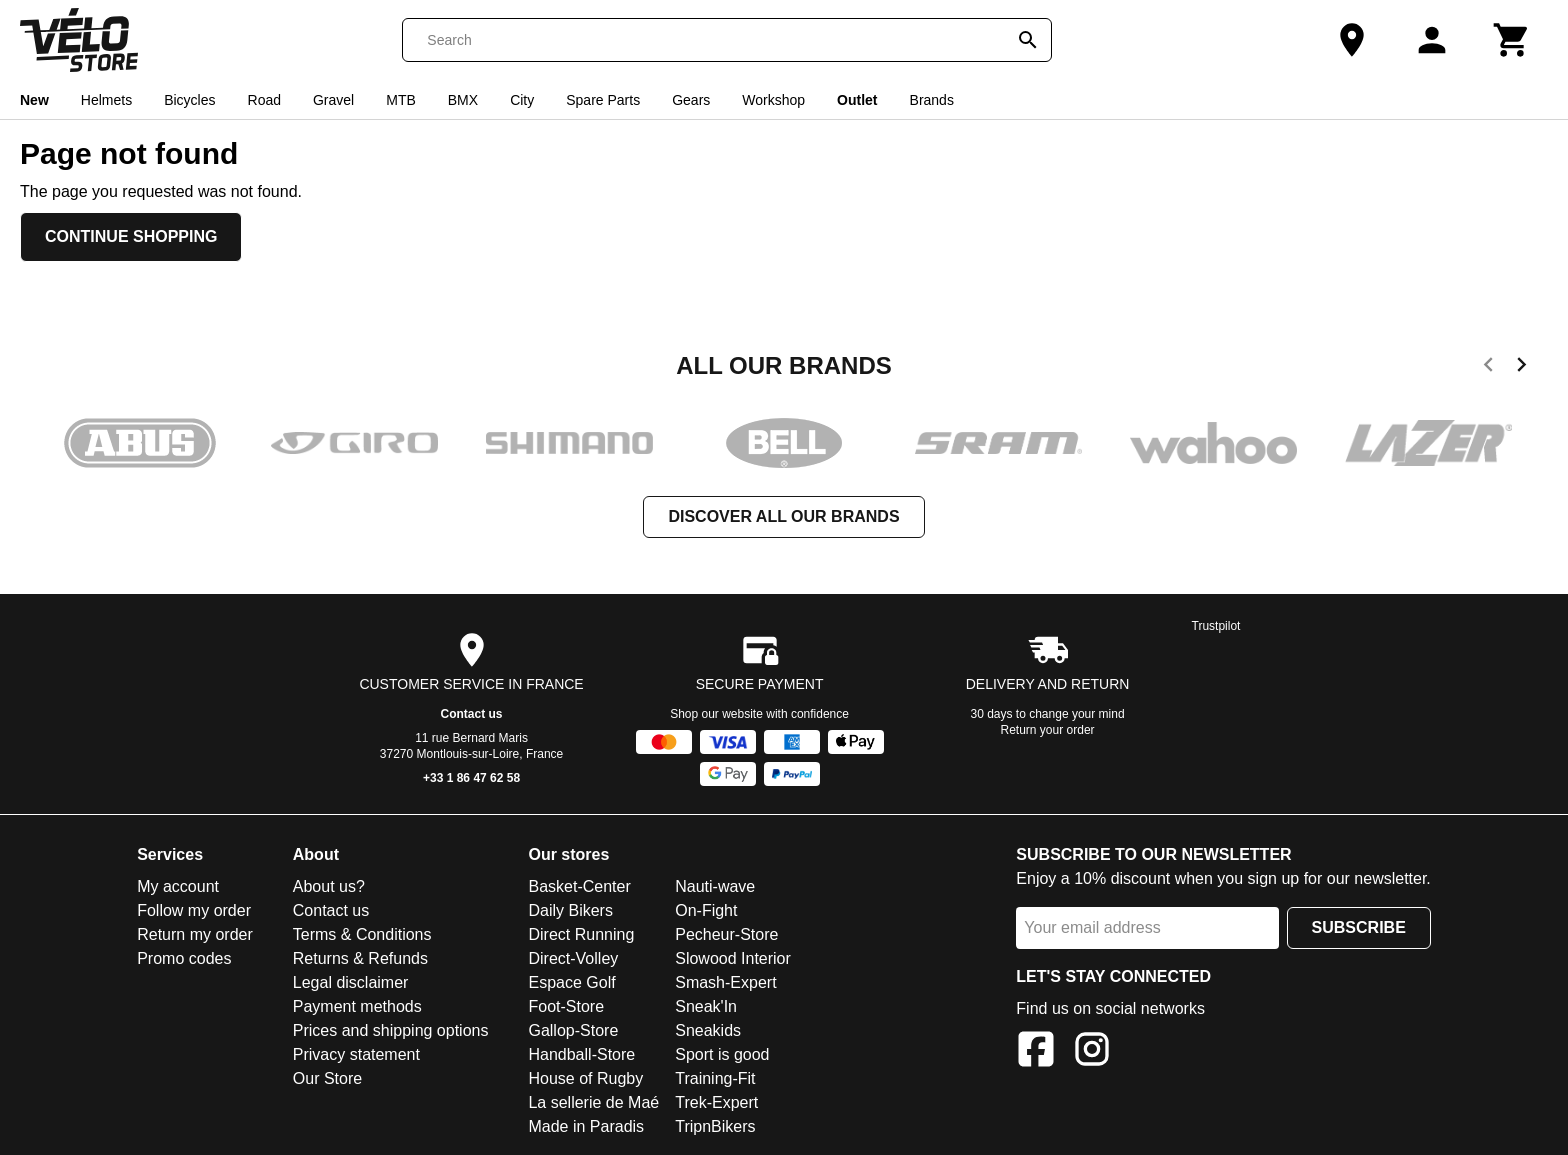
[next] (1521, 368)
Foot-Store (566, 1006)
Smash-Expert (725, 982)
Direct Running (581, 934)
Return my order (195, 934)
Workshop (773, 100)
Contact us (472, 714)
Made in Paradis (586, 1126)
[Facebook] (1036, 1052)
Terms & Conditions (362, 934)
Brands (932, 100)
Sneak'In (706, 1006)
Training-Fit (715, 1078)
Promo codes (184, 958)
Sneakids (708, 1030)
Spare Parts (603, 100)
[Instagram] (1092, 1052)
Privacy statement (356, 1054)
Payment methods (357, 1006)
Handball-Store (581, 1054)
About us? (329, 886)
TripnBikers (715, 1126)
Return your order (1048, 730)
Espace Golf (571, 982)
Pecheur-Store (726, 934)
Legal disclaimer (351, 982)
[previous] (1488, 368)
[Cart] (1512, 40)
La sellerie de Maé (593, 1102)
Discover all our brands (783, 516)
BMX (463, 100)
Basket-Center (579, 886)
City (522, 100)
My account (178, 886)
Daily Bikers (570, 910)
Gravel (333, 100)
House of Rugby (585, 1078)
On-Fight (706, 910)
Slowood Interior (733, 958)
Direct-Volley (573, 958)
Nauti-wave (715, 886)
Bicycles (189, 100)
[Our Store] (1352, 40)
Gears (691, 100)
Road (264, 100)
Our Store (327, 1078)
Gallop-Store (573, 1030)
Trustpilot (1216, 626)
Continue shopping (131, 236)
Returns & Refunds (360, 958)
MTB (401, 100)
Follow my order (194, 910)
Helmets (106, 100)
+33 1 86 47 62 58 (471, 778)
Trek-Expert (716, 1102)
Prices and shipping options (391, 1030)
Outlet (857, 100)
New (34, 100)
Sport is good (722, 1054)
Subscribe (1359, 927)
